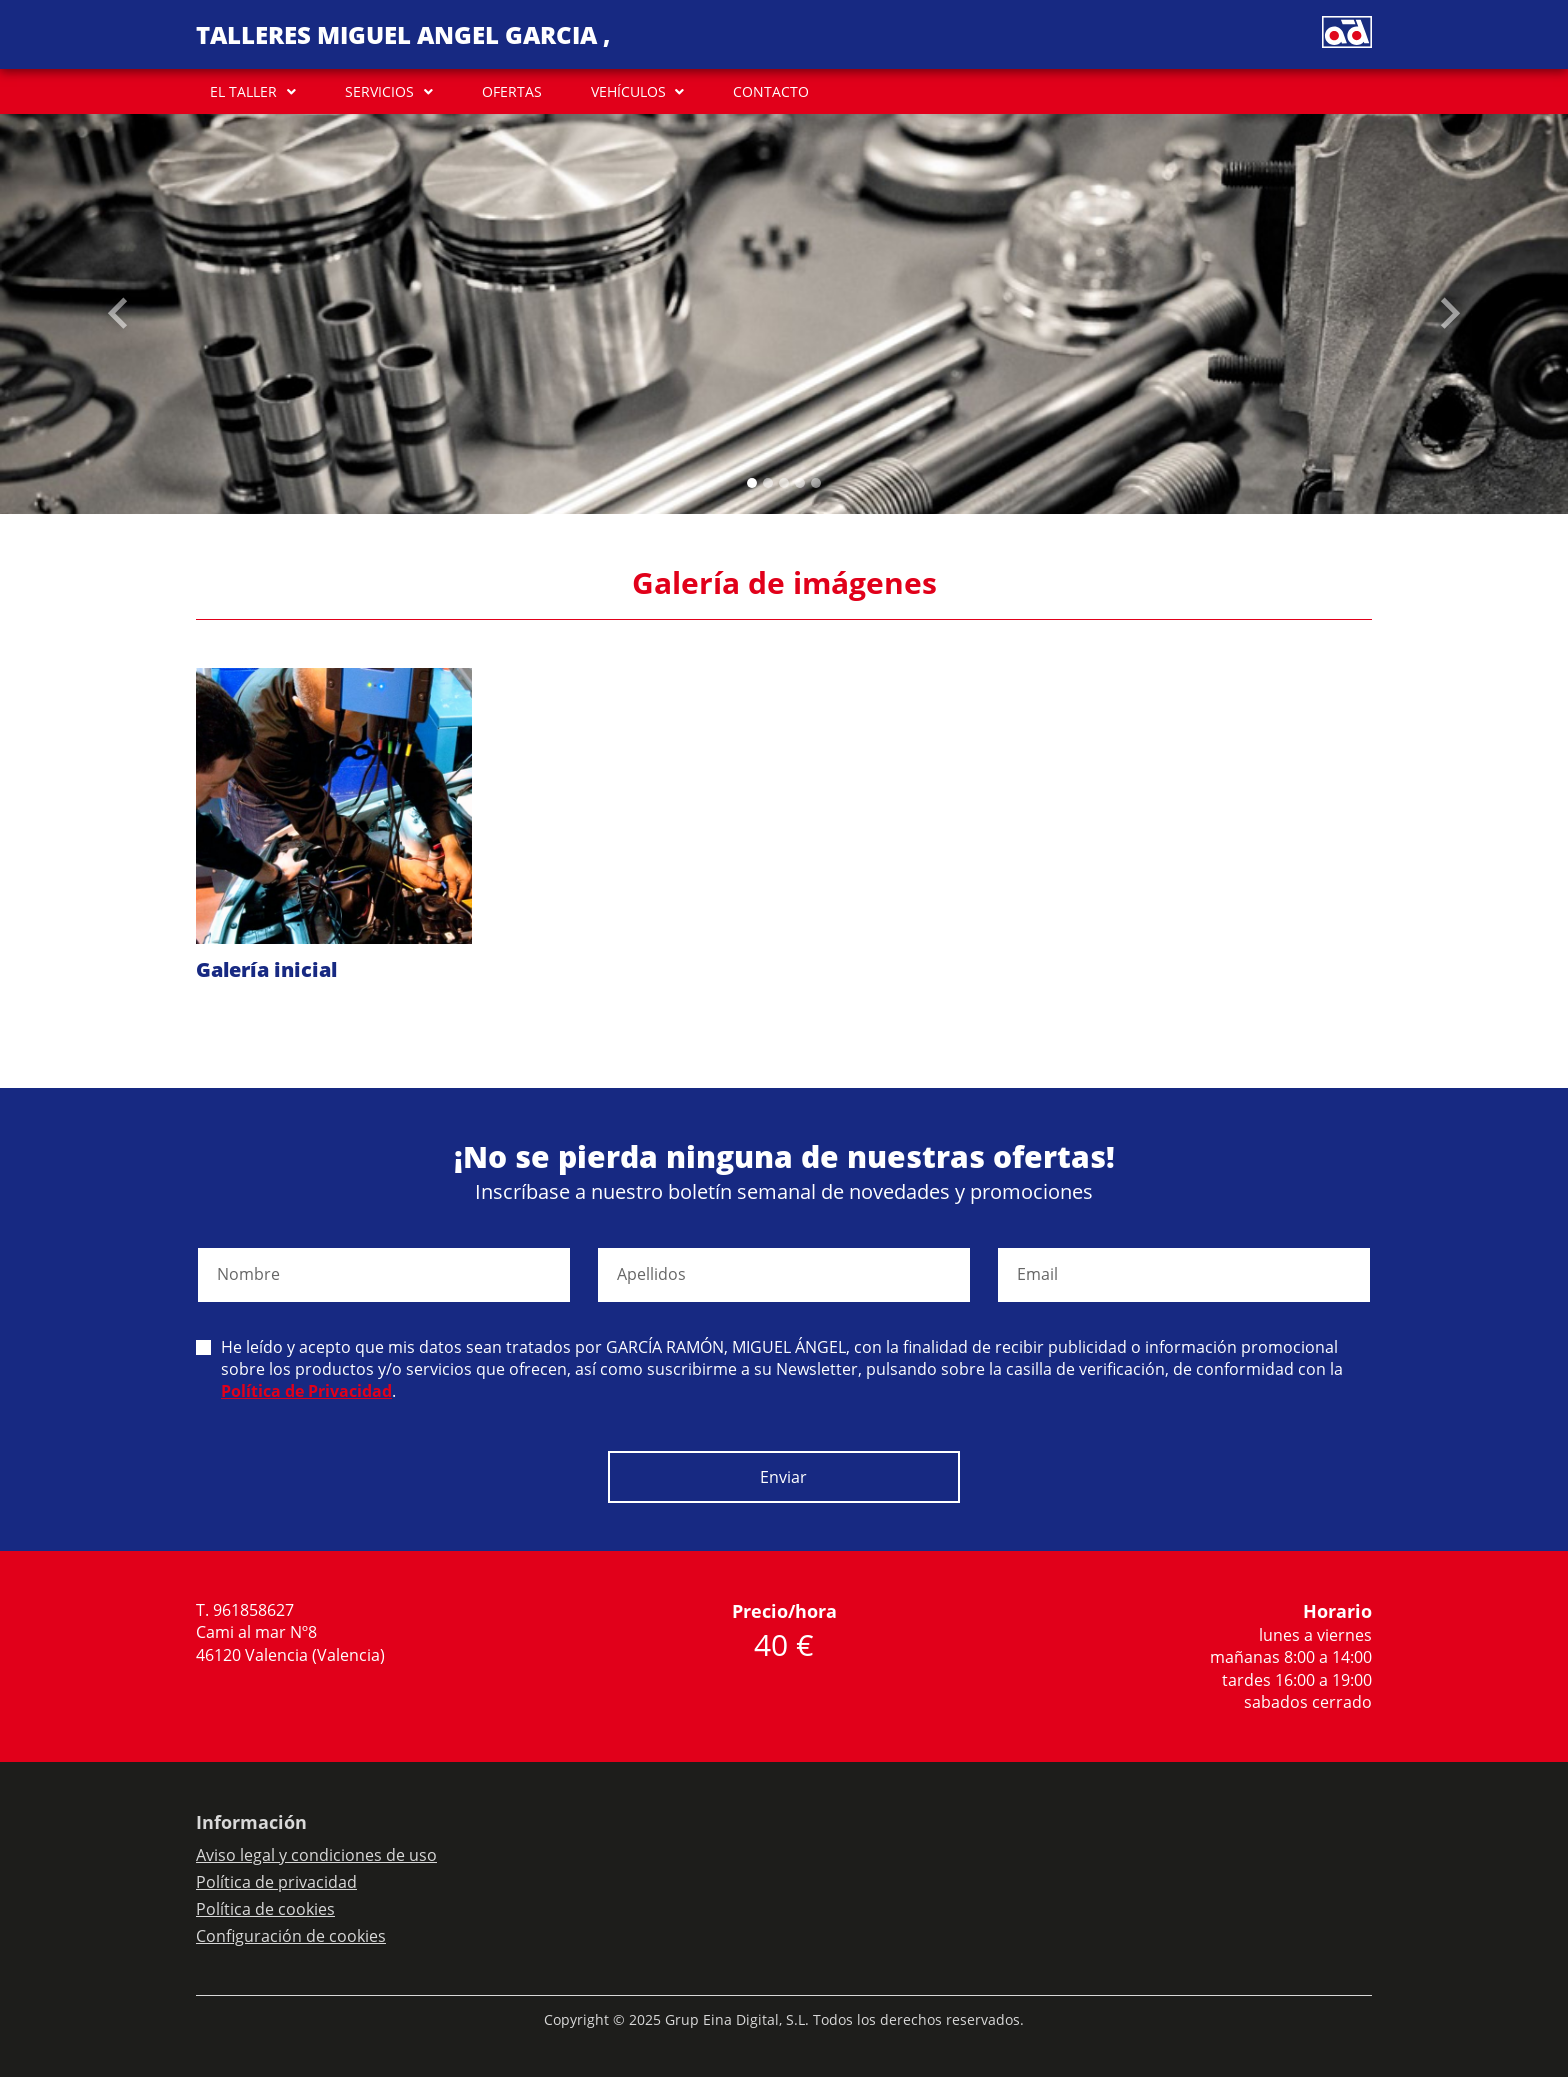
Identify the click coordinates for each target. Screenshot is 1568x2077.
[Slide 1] (768, 483)
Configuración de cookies (291, 1936)
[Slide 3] (800, 483)
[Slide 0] (752, 483)
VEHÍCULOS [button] (628, 91)
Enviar (783, 1477)
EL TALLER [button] (243, 91)
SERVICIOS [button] (379, 91)
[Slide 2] (784, 483)
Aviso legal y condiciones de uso (316, 1855)
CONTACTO (771, 91)
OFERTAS (512, 91)
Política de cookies (265, 1909)
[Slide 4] (816, 483)
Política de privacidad (276, 1882)
